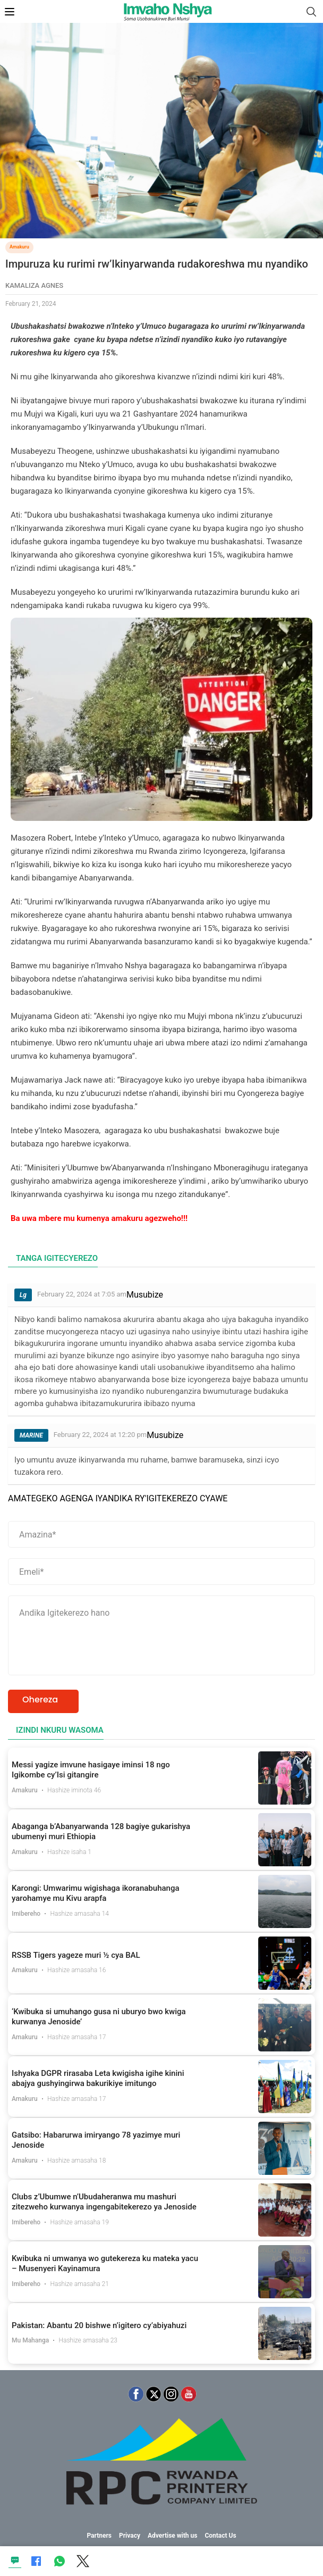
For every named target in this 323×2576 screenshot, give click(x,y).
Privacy (129, 2535)
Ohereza (40, 1699)
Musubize (144, 1295)
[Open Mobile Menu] (9, 11)
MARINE (31, 1435)
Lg (23, 1295)
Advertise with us (173, 2535)
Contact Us (220, 2535)
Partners (99, 2535)
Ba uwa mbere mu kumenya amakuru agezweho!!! (99, 1218)
